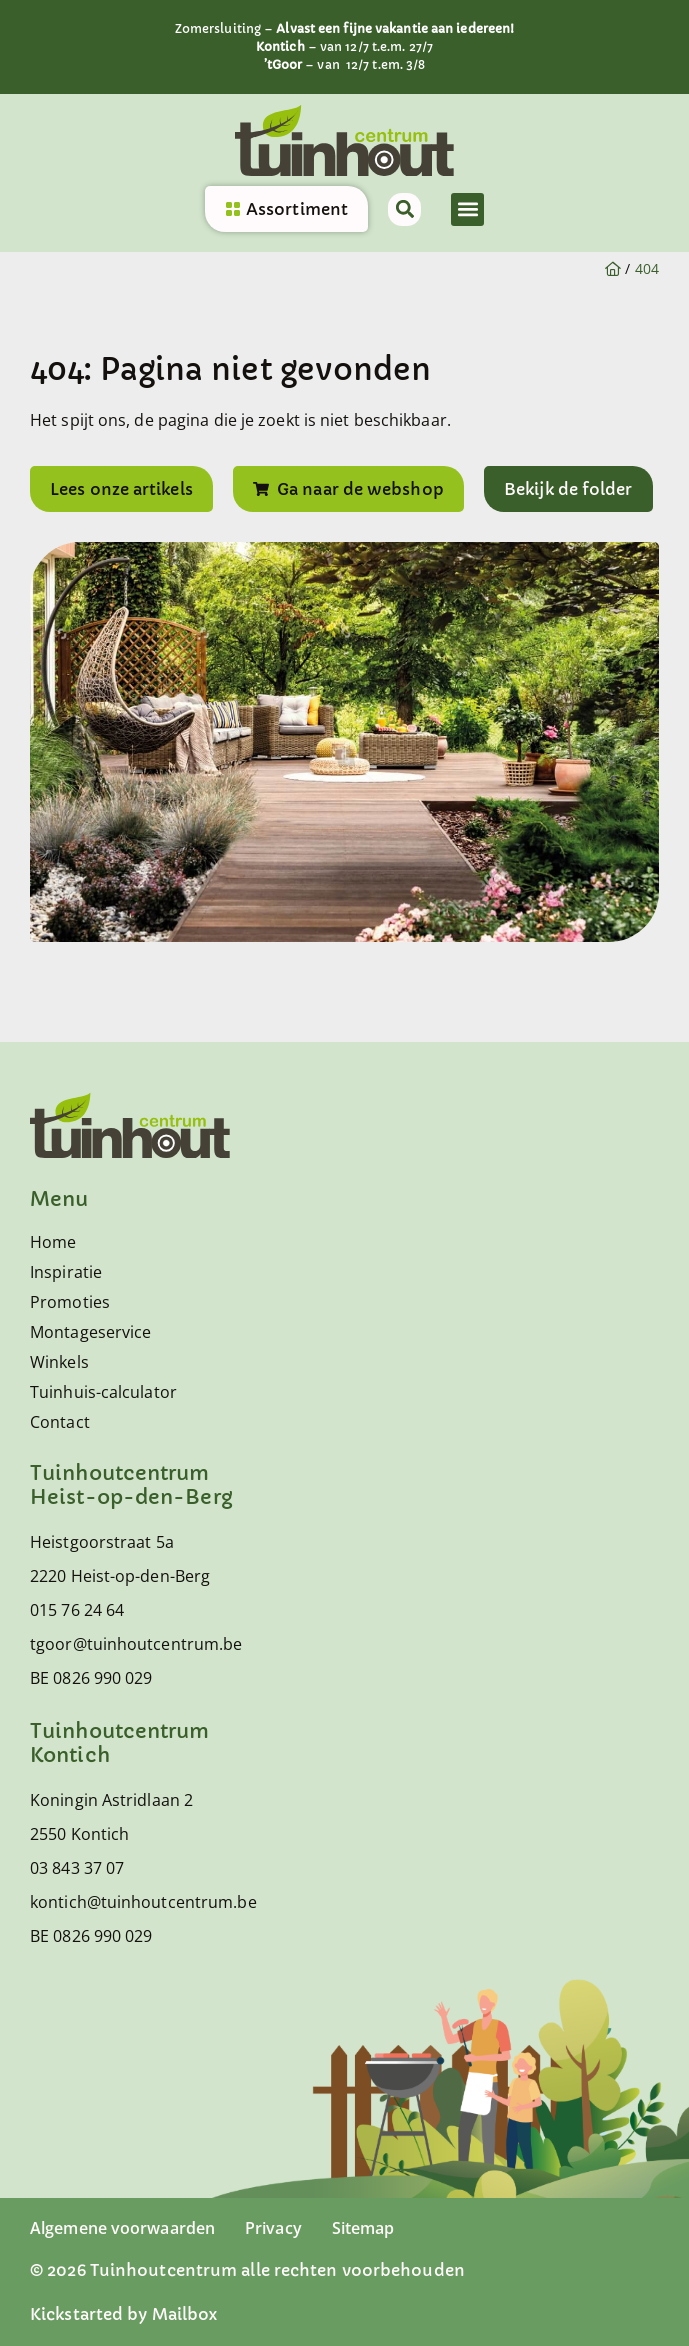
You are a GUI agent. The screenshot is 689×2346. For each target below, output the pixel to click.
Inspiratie (66, 1272)
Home (53, 1242)
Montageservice (90, 1332)
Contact (60, 1422)
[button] (467, 209)
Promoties (70, 1302)
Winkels (59, 1362)
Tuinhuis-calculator (103, 1392)
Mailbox (185, 2314)
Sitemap (363, 2228)
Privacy (273, 2228)
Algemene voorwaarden (122, 2228)
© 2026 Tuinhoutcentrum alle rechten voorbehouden (247, 2270)
